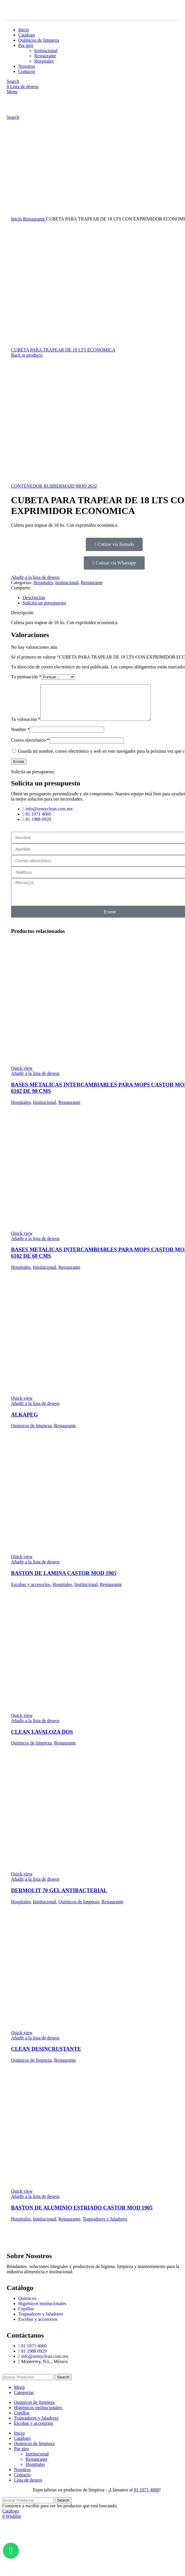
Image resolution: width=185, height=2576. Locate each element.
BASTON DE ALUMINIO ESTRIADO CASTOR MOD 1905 (82, 2215)
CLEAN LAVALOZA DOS (42, 1739)
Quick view (21, 1075)
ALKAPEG (24, 1422)
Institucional (66, 582)
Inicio (17, 218)
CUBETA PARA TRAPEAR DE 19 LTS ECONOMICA (63, 349)
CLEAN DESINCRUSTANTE (46, 2056)
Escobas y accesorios (30, 1591)
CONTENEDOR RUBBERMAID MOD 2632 (54, 486)
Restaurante (34, 218)
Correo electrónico (30, 747)
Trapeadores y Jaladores (105, 2225)
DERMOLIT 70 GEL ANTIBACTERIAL (59, 1897)
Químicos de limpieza (31, 1432)
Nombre (20, 736)
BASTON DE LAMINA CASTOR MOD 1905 (64, 1580)
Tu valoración (25, 726)
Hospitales (43, 582)
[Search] (28, 2384)
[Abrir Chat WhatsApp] (11, 2551)
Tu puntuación (26, 676)
